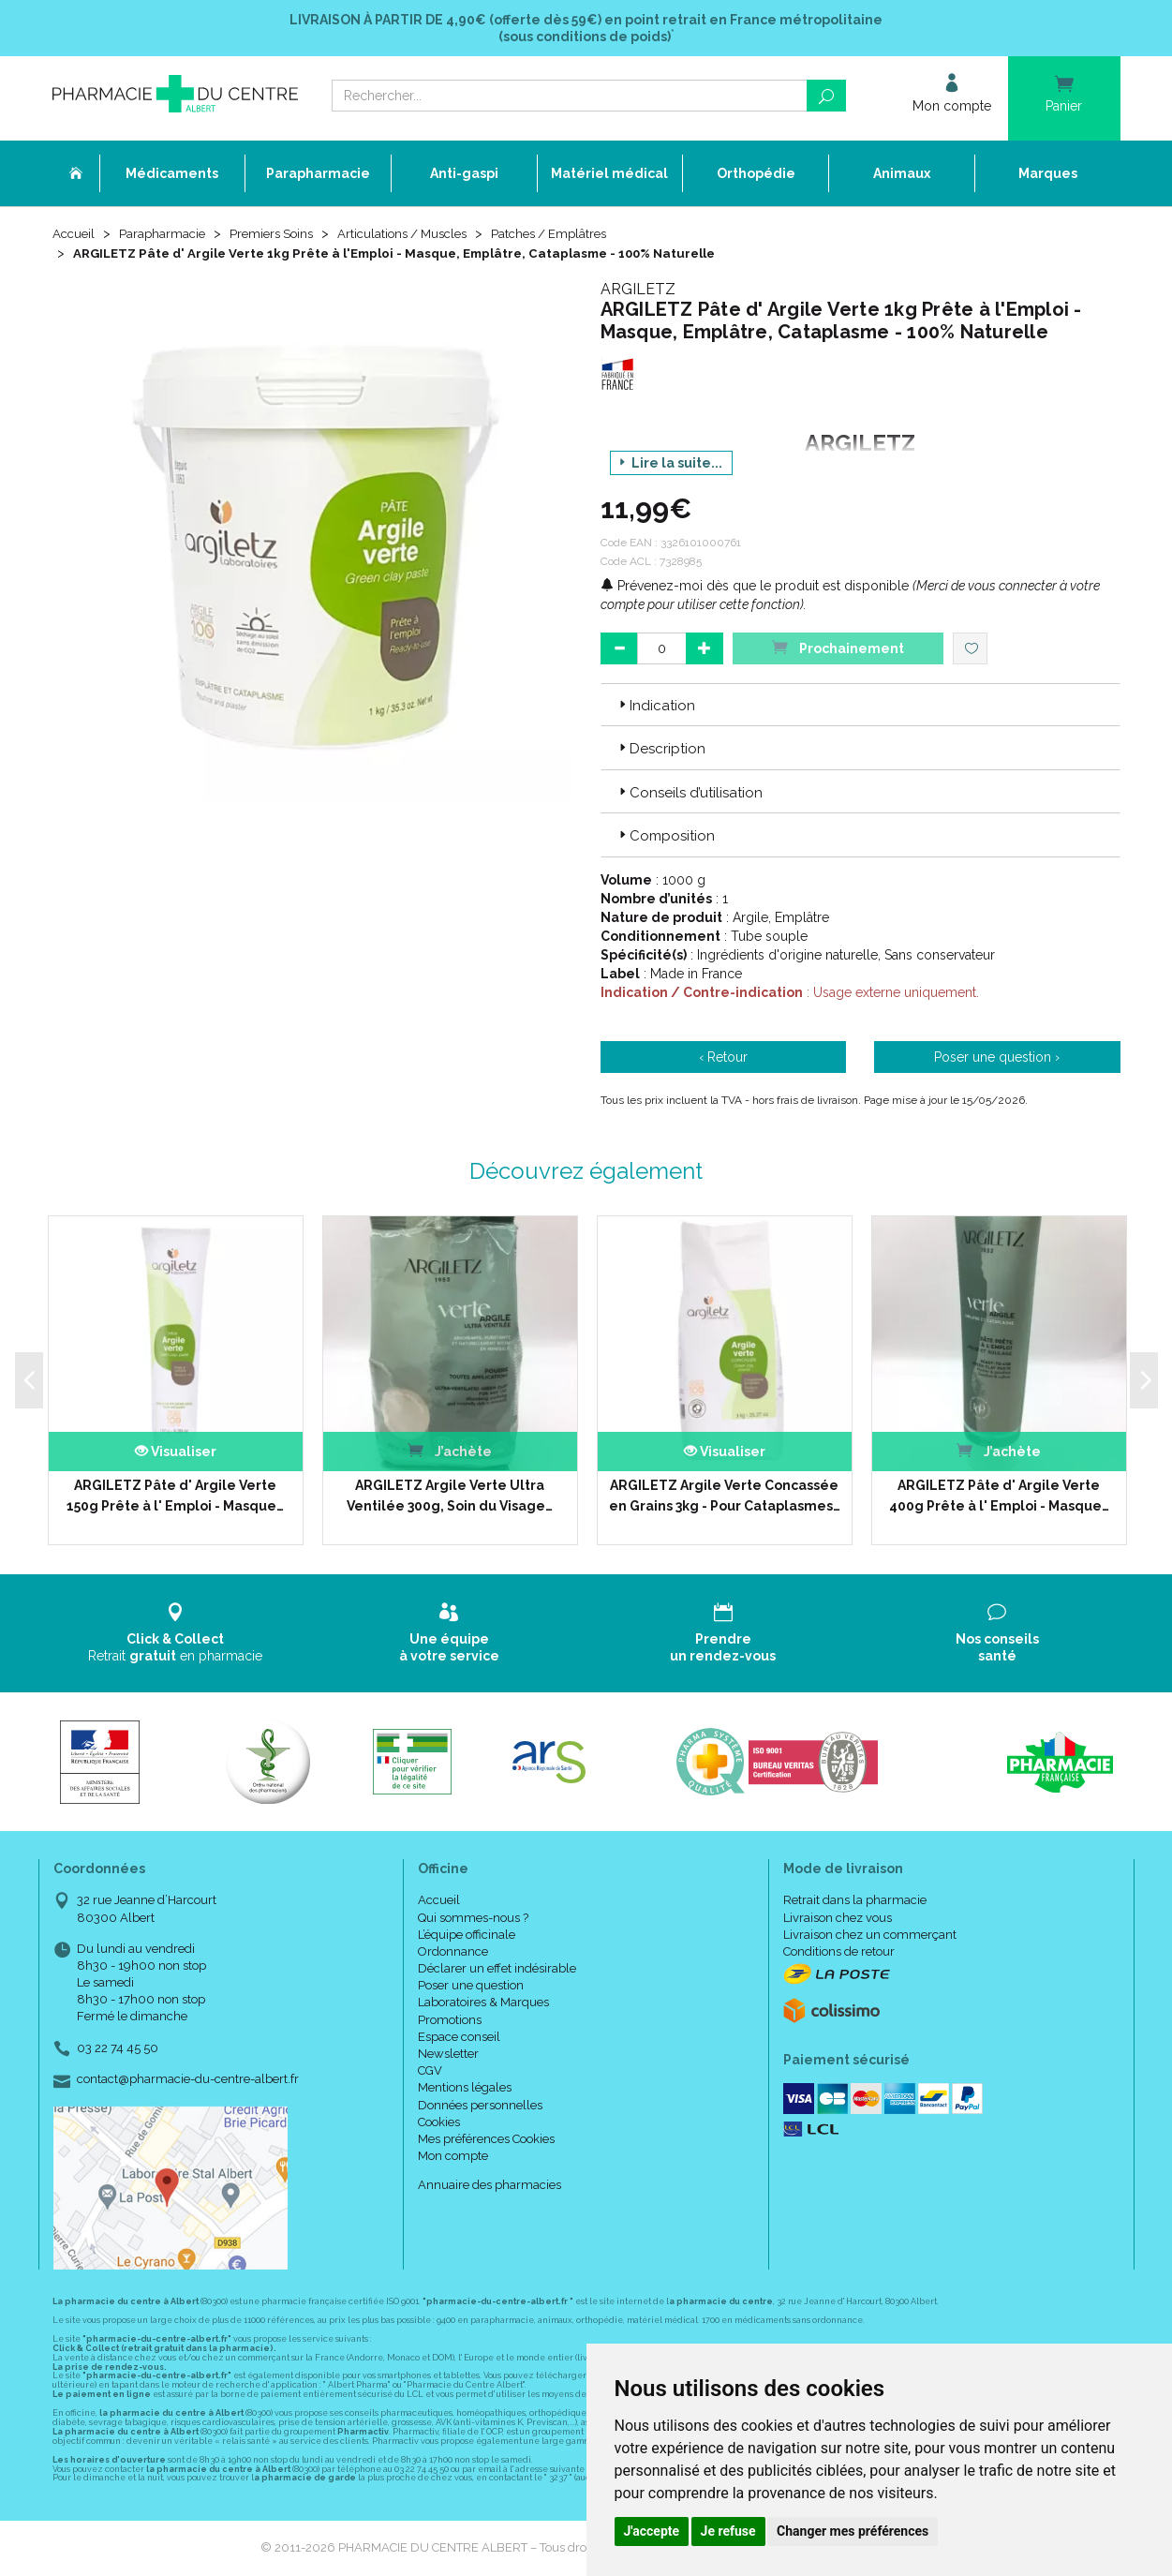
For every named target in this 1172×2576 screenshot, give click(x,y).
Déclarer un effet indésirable (497, 1969)
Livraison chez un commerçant (870, 1935)
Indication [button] (655, 706)
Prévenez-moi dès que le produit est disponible (755, 586)
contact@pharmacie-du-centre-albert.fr (188, 2080)
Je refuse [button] (728, 2531)
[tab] (860, 705)
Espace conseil (459, 2038)
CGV (430, 2071)
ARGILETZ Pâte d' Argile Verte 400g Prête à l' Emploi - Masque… (999, 1496)
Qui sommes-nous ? (473, 1919)
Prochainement (837, 648)
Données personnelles (480, 2106)
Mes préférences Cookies (486, 2140)
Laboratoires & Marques (483, 2004)
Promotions (450, 2021)
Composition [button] (665, 836)
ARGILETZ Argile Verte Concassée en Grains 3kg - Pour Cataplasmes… (724, 1496)
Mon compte (453, 2157)
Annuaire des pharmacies (489, 2187)
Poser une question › (997, 1057)
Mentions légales (465, 2089)
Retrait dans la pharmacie (855, 1902)
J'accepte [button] (652, 2531)
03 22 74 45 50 (117, 2049)
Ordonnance (453, 1952)
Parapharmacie (166, 236)
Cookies (439, 2123)
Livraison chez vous (837, 1919)
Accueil (74, 236)
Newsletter (448, 2054)
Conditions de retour (839, 1952)
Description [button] (660, 750)
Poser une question (471, 1986)
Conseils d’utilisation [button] (689, 793)
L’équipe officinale (466, 1935)
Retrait (175, 1633)
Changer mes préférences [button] (852, 2531)
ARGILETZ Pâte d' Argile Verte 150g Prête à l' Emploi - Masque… (175, 1496)
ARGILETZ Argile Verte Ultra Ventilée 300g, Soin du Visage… (450, 1496)
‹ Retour (723, 1057)
